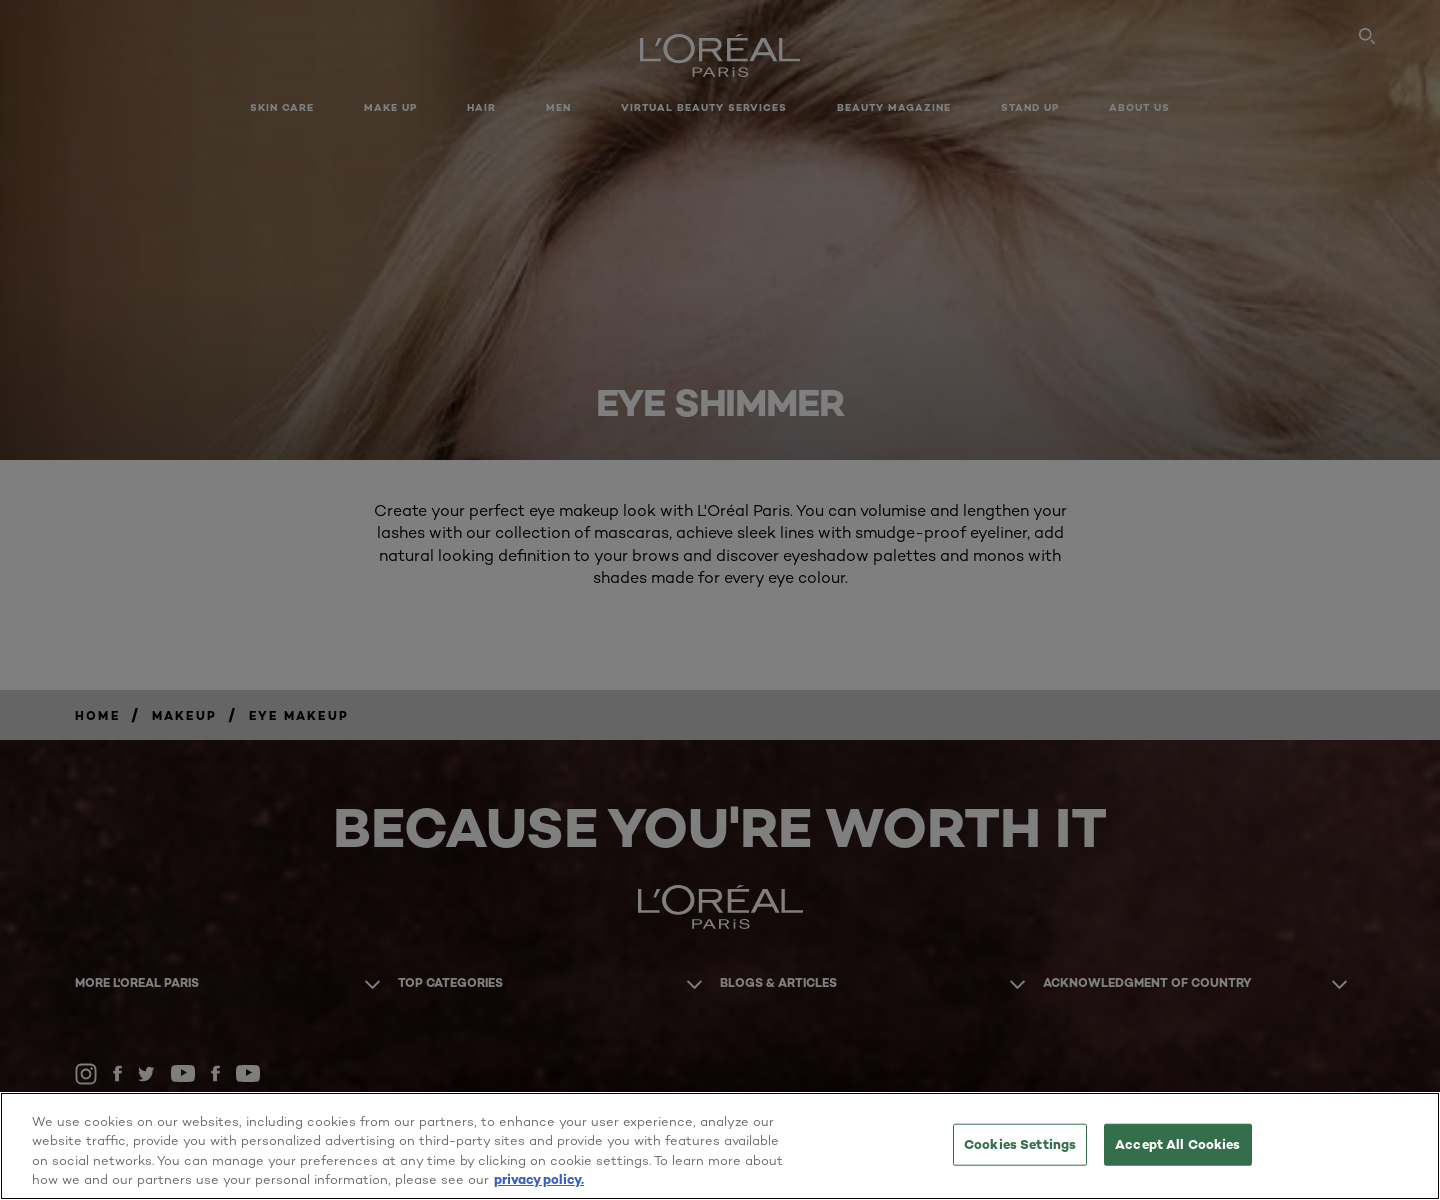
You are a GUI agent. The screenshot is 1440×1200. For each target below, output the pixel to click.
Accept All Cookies (1177, 1144)
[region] (720, 1146)
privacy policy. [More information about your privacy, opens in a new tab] (539, 1179)
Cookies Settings (1020, 1144)
